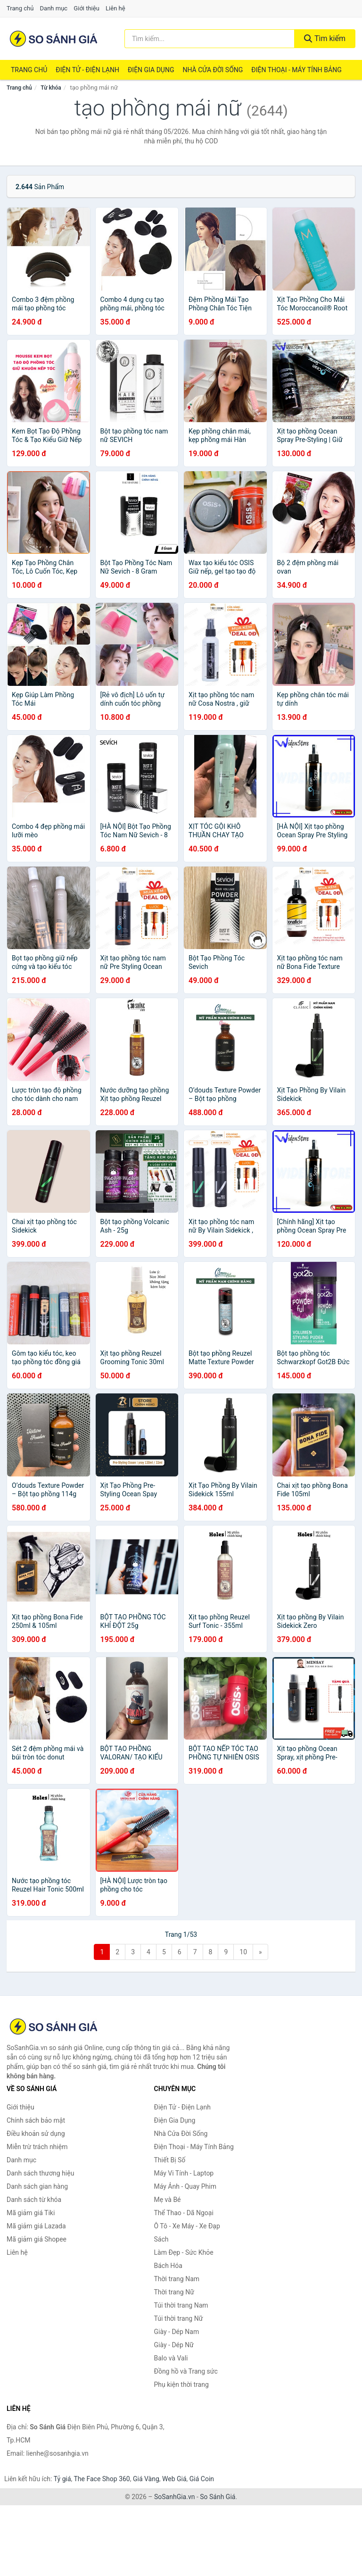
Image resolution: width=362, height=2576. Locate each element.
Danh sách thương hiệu (40, 2173)
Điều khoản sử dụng (36, 2133)
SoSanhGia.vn (174, 2497)
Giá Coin (201, 2479)
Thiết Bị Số (170, 2160)
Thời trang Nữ (174, 2292)
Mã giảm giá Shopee (36, 2239)
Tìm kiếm (325, 38)
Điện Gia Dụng (151, 70)
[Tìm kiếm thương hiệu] (209, 38)
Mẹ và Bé (167, 2199)
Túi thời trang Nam (181, 2305)
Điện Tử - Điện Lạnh (87, 70)
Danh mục (54, 8)
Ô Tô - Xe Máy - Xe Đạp (187, 2226)
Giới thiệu (86, 8)
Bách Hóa (168, 2265)
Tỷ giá (62, 2479)
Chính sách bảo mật (36, 2120)
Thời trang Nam (177, 2279)
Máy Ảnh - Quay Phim (185, 2186)
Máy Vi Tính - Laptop (184, 2173)
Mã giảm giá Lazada (36, 2226)
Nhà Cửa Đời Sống (212, 70)
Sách (161, 2239)
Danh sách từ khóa (34, 2199)
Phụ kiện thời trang (181, 2384)
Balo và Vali (171, 2358)
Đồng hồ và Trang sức (186, 2371)
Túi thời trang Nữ (178, 2318)
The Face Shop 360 (102, 2479)
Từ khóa (51, 87)
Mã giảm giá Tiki (31, 2213)
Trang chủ (20, 8)
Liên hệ (115, 8)
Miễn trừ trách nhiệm (37, 2147)
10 (243, 1952)
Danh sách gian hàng (37, 2186)
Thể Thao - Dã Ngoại (184, 2213)
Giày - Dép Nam (176, 2331)
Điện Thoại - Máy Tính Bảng (296, 70)
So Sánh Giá (217, 2497)
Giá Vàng (146, 2479)
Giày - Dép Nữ (174, 2345)
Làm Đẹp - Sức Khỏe (184, 2252)
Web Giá (174, 2479)
